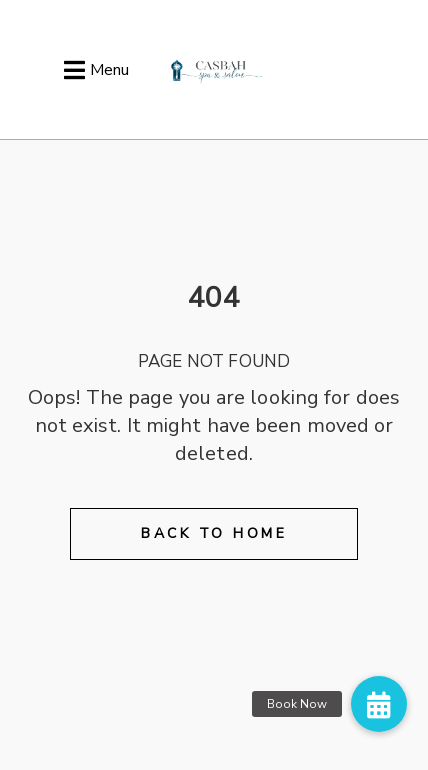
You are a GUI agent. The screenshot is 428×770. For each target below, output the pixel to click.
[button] (379, 704)
